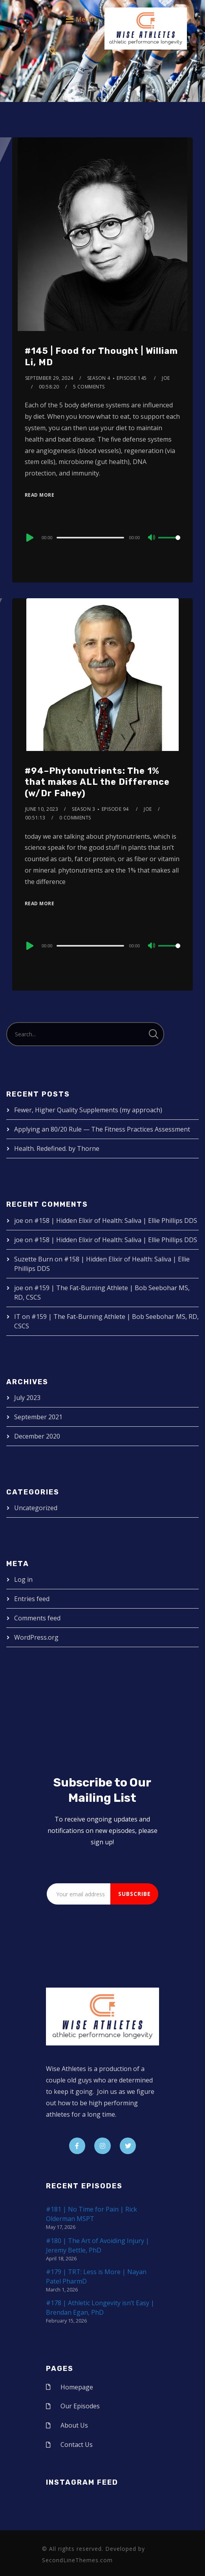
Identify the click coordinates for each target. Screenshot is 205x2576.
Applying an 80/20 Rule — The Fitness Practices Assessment (102, 1129)
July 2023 (27, 1397)
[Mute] (152, 538)
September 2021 (38, 1417)
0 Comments (75, 817)
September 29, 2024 (49, 378)
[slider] (90, 537)
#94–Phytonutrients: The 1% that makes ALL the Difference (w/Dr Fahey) (97, 782)
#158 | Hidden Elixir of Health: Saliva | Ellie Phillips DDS (115, 1220)
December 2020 (37, 1436)
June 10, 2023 (42, 809)
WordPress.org (36, 1637)
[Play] (29, 538)
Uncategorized (35, 1507)
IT (17, 1316)
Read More (40, 495)
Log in (23, 1579)
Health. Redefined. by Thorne (56, 1148)
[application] (102, 537)
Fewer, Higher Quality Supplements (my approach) (88, 1110)
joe (166, 378)
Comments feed (37, 1618)
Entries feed (31, 1598)
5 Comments (89, 386)
